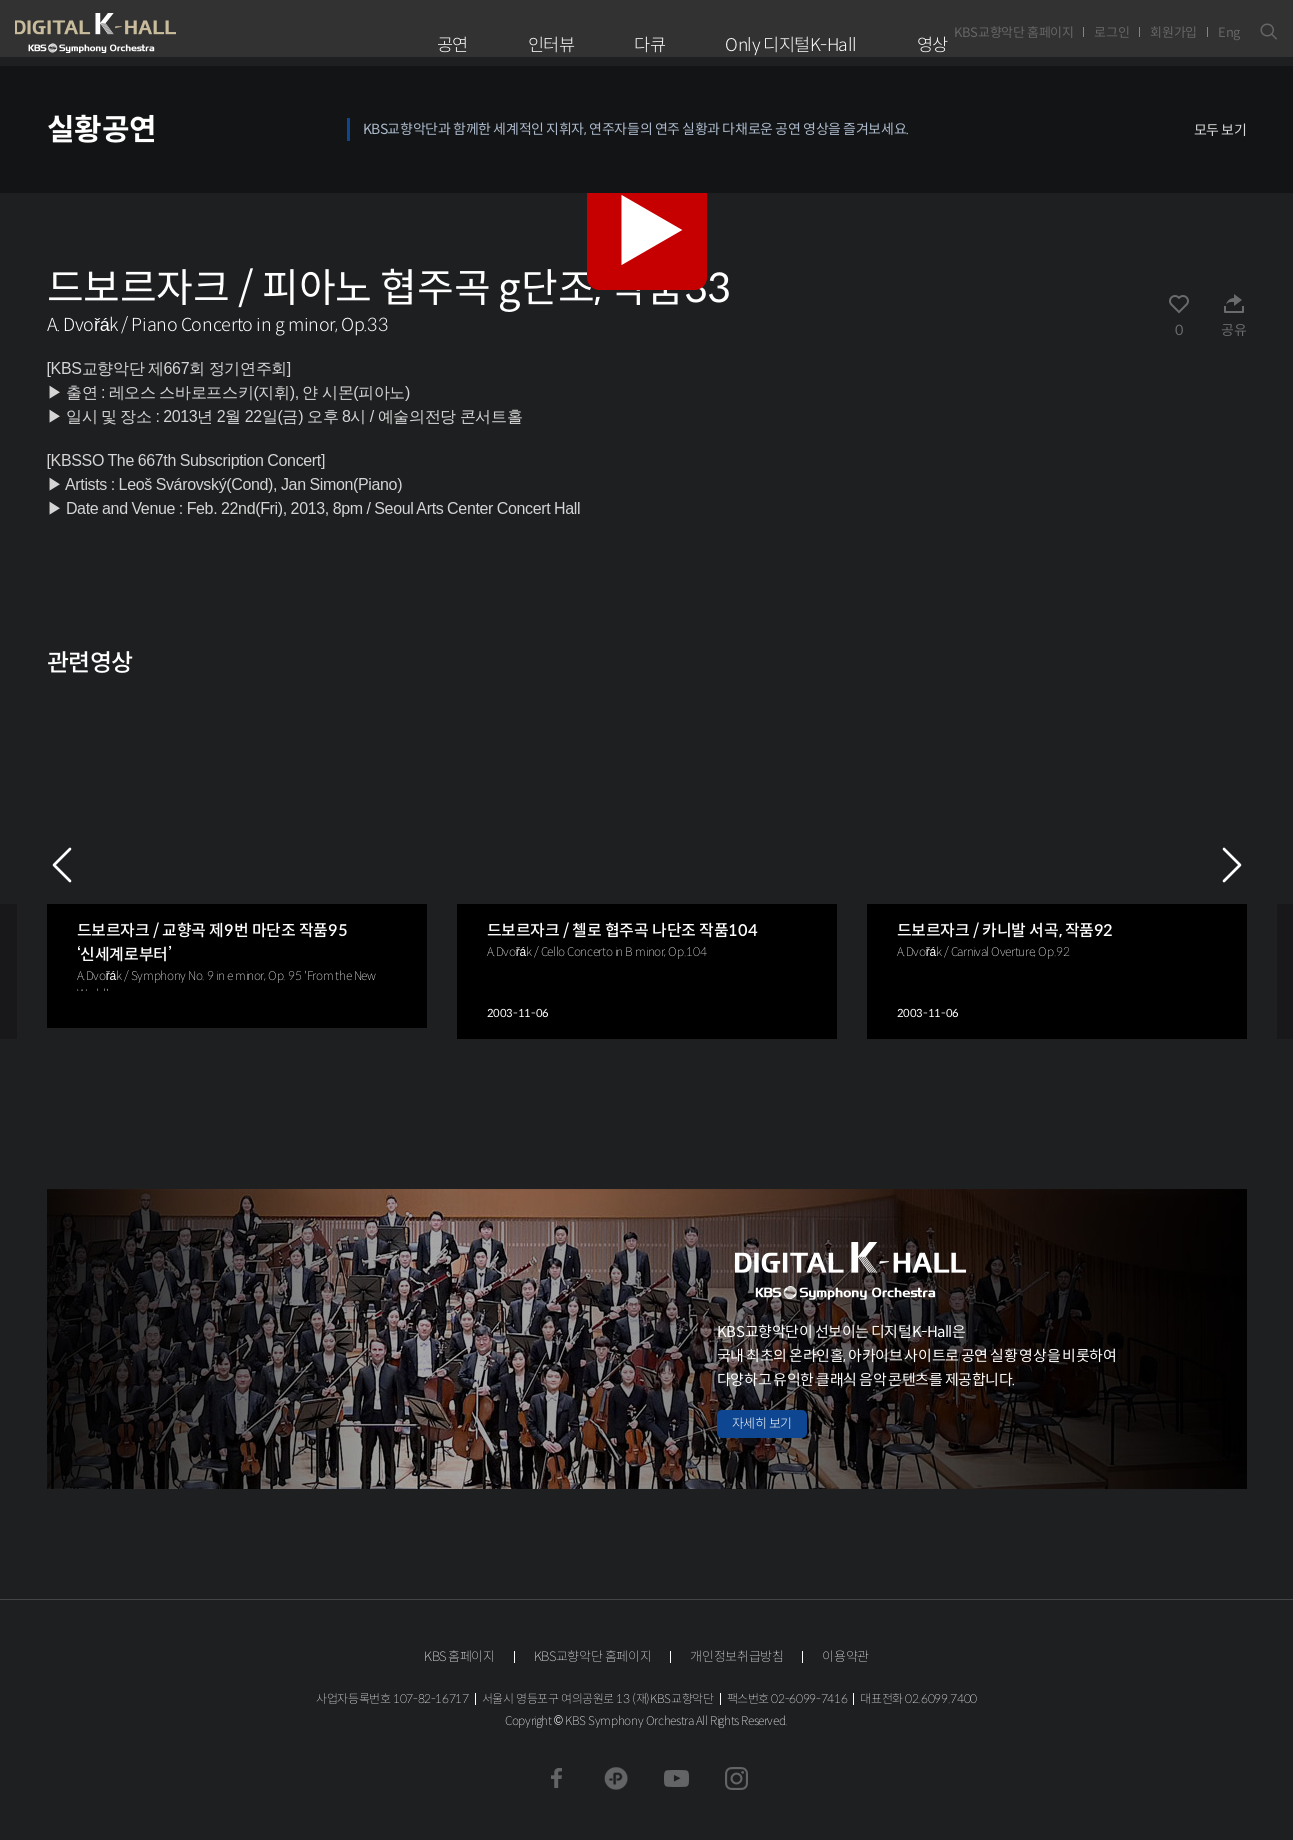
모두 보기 (1220, 130)
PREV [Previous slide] (62, 865)
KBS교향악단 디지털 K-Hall (142, 33)
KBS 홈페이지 (459, 1656)
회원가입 (1173, 32)
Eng (1229, 32)
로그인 (1111, 32)
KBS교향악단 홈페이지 (1013, 32)
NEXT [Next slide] (1232, 865)
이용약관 (845, 1656)
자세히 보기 (762, 1423)
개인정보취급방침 (736, 1656)
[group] (237, 859)
